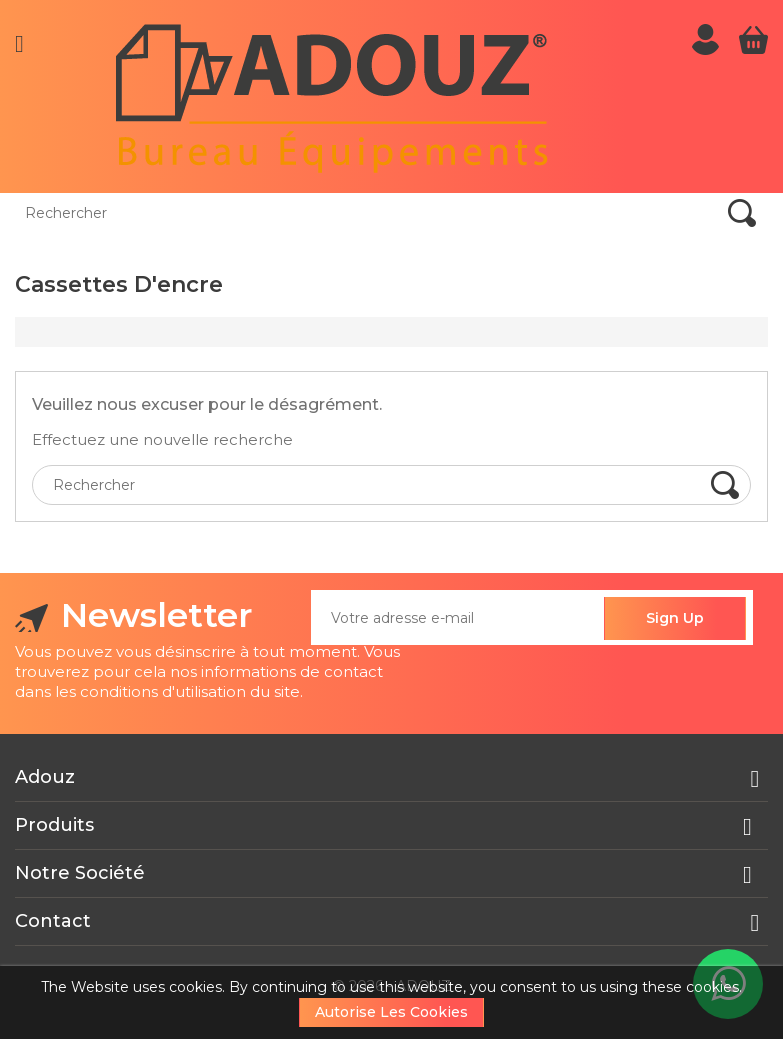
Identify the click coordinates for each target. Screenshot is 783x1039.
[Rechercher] (140, 213)
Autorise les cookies (391, 1012)
